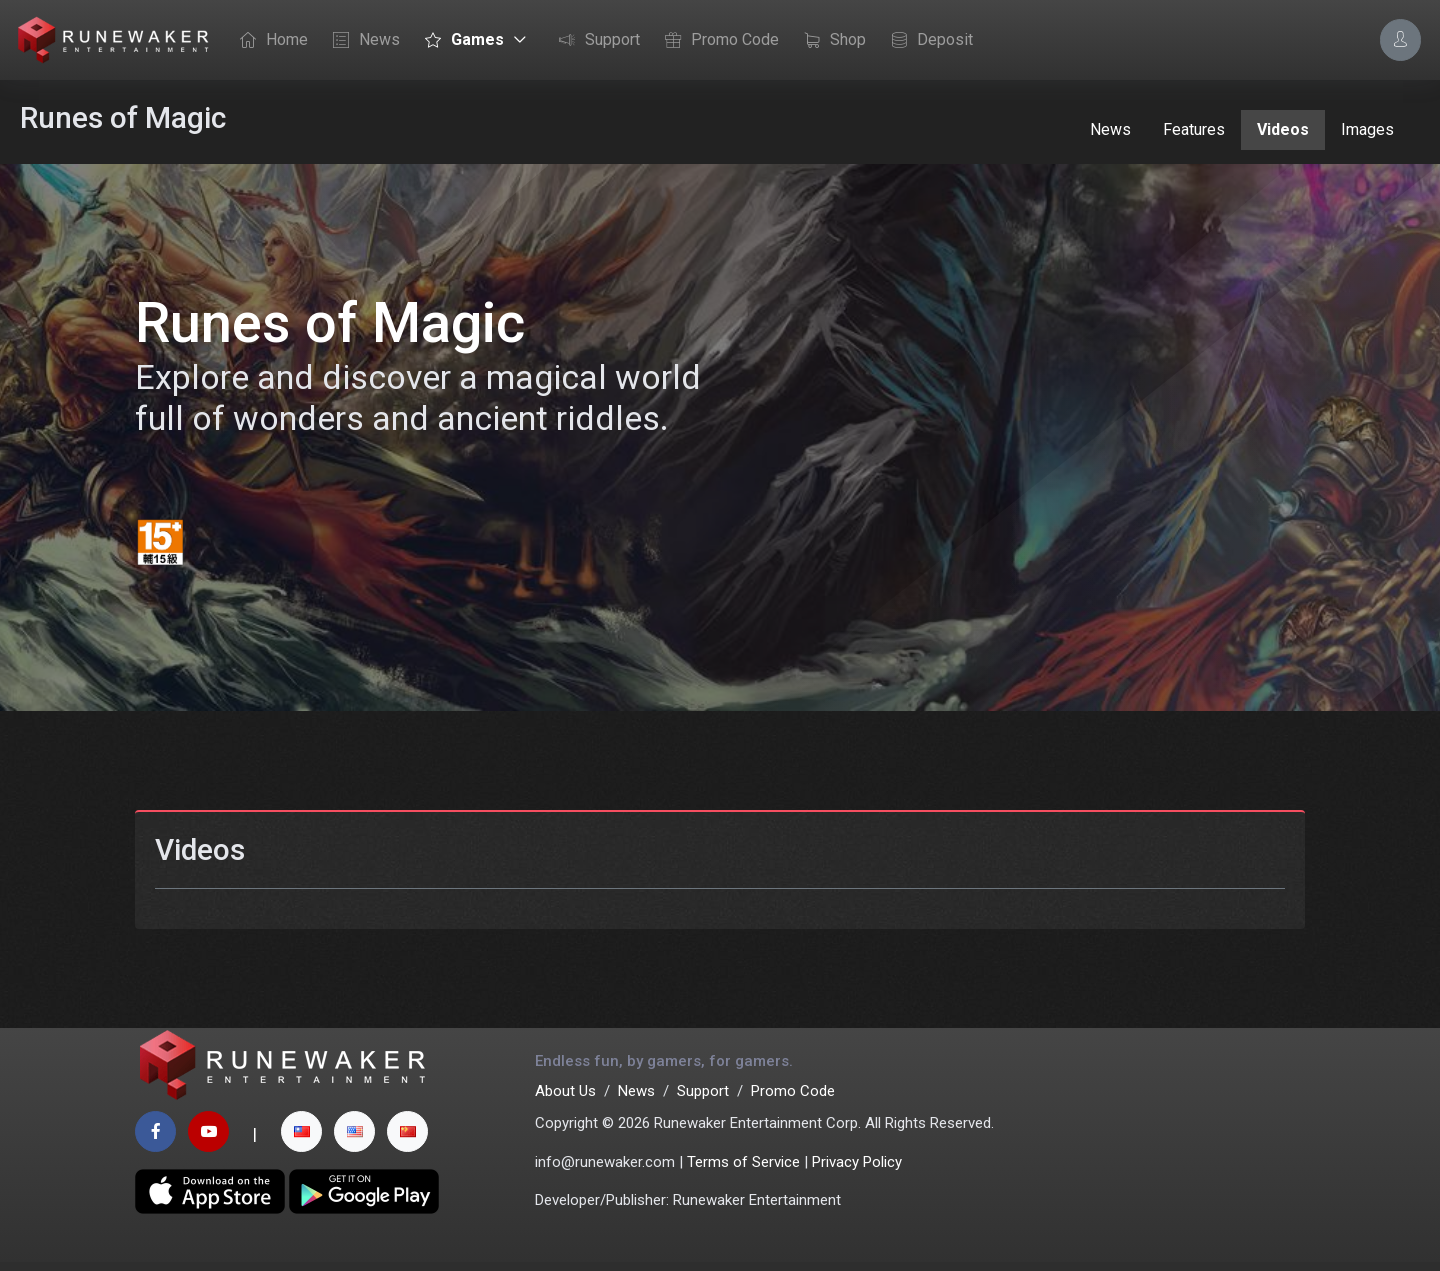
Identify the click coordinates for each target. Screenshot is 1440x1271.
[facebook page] (155, 1141)
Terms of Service (743, 1171)
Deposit (927, 41)
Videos (1283, 129)
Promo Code (717, 41)
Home (269, 41)
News (361, 41)
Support (594, 41)
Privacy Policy (857, 1171)
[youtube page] (208, 1141)
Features (1194, 129)
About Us (565, 1100)
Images (1367, 129)
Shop (830, 41)
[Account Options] (1400, 39)
